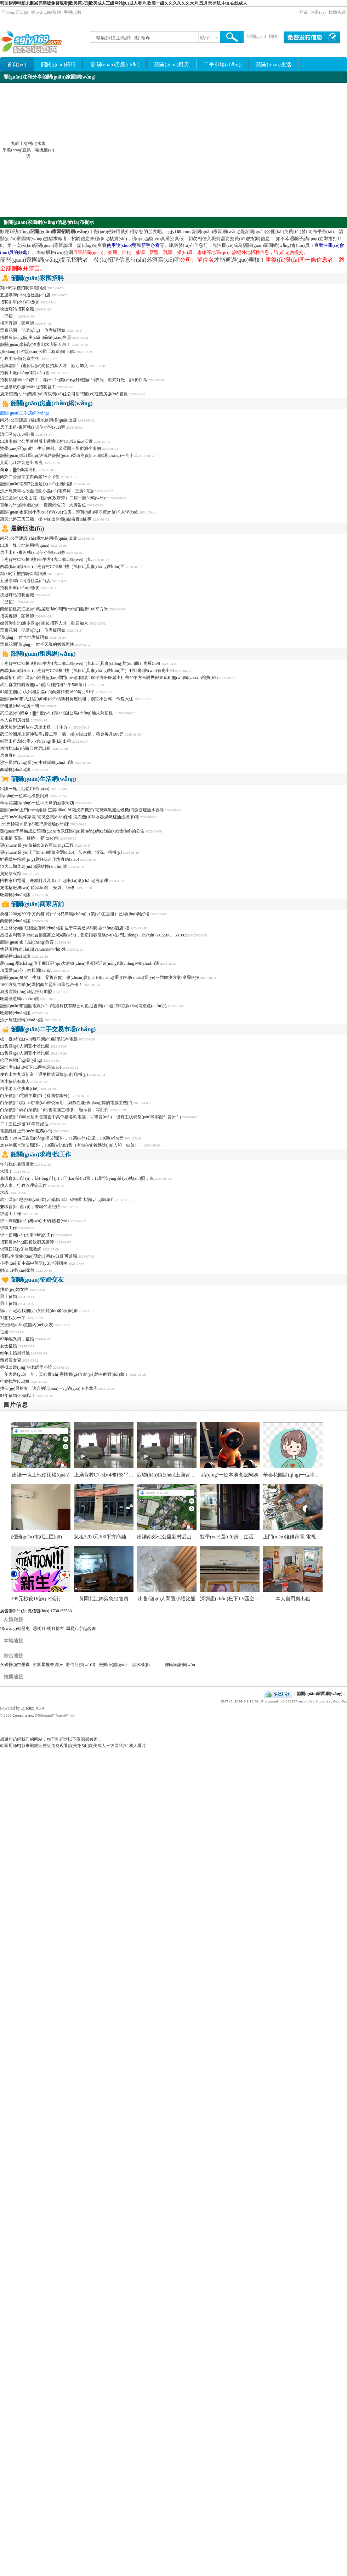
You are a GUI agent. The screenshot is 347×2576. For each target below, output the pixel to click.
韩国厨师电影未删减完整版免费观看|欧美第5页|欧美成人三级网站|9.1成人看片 (73, 1745)
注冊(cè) (318, 12)
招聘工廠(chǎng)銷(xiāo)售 (24, 372)
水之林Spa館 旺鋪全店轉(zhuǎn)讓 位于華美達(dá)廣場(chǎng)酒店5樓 (65, 928)
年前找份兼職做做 (17, 1164)
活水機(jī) (141, 1664)
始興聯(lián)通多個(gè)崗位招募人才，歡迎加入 (44, 623)
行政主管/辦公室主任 (19, 358)
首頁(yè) (16, 64)
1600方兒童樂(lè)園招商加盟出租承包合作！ (41, 984)
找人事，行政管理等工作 (23, 1185)
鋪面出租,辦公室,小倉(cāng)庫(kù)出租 (35, 741)
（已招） (8, 316)
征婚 (4, 1331)
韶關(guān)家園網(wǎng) (320, 1693)
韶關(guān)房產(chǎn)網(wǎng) (52, 403)
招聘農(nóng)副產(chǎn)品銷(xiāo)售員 (35, 337)
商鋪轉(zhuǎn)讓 (15, 769)
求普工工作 (10, 1213)
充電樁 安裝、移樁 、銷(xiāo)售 (29, 838)
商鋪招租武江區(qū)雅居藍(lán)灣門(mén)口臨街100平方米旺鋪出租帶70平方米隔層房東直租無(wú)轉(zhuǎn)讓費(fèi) (109, 677)
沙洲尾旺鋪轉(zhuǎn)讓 (21, 1019)
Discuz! (27, 1708)
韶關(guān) (256, 36)
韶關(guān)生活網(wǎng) (43, 779)
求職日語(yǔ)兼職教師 (20, 1249)
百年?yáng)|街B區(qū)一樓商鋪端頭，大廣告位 (43, 505)
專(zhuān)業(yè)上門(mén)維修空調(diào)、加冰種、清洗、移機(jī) (61, 852)
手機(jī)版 (73, 12)
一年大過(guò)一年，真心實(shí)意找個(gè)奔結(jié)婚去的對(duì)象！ (64, 1374)
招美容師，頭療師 (17, 616)
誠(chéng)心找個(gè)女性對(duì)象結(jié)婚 (39, 1310)
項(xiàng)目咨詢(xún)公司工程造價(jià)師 (37, 351)
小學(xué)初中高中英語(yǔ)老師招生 (33, 1263)
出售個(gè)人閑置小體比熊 (24, 1046)
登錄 (303, 12)
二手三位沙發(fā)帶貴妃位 (24, 1123)
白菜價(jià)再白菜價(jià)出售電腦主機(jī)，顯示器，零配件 (54, 1109)
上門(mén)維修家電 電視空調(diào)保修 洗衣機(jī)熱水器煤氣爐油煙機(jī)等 (69, 816)
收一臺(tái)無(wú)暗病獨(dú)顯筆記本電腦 (39, 1039)
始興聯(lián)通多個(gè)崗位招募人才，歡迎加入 (44, 365)
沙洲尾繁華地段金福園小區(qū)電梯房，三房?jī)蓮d (48, 490)
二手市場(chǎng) (222, 64)
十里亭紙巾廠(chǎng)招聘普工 (28, 386)
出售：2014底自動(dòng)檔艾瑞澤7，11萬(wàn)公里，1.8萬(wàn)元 (62, 1138)
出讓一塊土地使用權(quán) (24, 545)
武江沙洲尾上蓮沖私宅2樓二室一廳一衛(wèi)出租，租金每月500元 (62, 734)
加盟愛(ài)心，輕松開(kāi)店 (26, 970)
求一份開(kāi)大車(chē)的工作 (27, 1234)
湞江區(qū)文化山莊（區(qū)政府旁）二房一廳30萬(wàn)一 (54, 497)
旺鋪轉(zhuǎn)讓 (15, 894)
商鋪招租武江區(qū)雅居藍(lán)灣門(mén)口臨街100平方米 (54, 609)
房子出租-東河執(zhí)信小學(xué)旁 (32, 427)
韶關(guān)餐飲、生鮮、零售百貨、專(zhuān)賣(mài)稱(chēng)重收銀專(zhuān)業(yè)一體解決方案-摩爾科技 (99, 977)
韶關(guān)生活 (273, 64)
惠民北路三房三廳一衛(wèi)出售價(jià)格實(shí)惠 (46, 519)
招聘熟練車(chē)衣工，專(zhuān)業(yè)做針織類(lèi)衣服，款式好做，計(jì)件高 (73, 379)
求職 (4, 1192)
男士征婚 (8, 1296)
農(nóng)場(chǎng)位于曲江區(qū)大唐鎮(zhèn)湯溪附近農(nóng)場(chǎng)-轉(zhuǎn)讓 (79, 963)
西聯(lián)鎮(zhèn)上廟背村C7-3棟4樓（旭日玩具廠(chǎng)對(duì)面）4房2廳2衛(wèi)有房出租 (87, 670)
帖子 (205, 38)
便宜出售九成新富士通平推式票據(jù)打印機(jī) (44, 1074)
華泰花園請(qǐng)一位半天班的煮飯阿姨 (37, 644)
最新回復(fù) (27, 528)
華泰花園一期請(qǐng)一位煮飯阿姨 (33, 330)
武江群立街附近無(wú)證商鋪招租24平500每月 (43, 684)
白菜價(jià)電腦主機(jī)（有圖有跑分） (36, 1095)
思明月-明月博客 (48, 1628)
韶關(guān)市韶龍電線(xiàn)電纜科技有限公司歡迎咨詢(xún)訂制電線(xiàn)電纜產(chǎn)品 (83, 1005)
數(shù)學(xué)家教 (17, 1270)
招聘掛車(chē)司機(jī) (19, 302)
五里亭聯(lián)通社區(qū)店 (25, 294)
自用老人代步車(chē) (19, 1088)
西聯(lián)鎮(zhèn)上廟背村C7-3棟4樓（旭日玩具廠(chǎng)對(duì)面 (62, 566)
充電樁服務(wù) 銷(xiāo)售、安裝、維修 (37, 887)
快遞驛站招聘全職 (17, 309)
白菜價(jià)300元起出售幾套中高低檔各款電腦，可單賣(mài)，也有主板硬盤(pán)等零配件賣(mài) (90, 1116)
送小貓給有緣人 (15, 1081)
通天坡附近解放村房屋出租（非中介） (36, 727)
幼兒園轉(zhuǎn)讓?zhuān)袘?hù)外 (33, 949)
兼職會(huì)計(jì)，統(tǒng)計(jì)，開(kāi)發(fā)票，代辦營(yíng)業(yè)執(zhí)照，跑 (77, 1178)
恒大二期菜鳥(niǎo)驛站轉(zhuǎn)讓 (33, 866)
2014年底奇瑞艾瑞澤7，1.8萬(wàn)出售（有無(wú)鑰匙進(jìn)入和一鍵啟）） (71, 1145)
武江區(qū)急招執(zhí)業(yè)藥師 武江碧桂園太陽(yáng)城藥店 (58, 1199)
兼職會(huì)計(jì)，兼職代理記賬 (30, 1206)
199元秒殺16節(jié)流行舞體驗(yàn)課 (34, 824)
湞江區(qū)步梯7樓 (17, 434)
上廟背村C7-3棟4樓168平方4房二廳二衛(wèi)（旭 (46, 559)
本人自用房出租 (15, 720)
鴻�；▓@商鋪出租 (18, 469)
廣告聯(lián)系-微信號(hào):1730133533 (36, 1610)
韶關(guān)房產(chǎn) (115, 64)
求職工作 (8, 1227)
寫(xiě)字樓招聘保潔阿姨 (23, 287)
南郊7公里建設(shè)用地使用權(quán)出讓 (38, 420)
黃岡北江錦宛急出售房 (21, 462)
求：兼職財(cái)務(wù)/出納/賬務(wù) (34, 1220)
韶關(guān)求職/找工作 (41, 1154)
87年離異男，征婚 (17, 1338)
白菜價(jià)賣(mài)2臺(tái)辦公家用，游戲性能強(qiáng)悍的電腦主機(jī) (66, 1102)
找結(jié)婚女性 (14, 1289)
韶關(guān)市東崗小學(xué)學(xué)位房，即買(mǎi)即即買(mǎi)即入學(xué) (69, 512)
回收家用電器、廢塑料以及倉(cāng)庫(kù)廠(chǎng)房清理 (54, 880)
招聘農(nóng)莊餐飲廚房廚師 (27, 1242)
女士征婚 (8, 1346)
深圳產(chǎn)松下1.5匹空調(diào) (30, 1067)
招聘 (273, 36)
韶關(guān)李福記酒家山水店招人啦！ (35, 344)
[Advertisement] (280, 149)
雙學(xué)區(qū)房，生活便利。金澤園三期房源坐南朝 (50, 448)
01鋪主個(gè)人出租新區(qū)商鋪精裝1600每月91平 (47, 691)
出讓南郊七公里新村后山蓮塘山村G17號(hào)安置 (46, 441)
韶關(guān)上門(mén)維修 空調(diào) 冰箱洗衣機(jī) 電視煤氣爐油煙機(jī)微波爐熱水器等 (82, 809)
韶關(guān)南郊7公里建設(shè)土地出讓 (36, 483)
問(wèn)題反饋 (14, 12)
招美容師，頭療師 (17, 323)
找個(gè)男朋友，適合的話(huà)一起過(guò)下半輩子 (48, 1388)
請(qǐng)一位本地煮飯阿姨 (24, 637)
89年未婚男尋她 (15, 1353)
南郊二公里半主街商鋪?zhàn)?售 (30, 476)
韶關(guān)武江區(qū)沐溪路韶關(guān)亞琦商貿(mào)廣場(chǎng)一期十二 (69, 455)
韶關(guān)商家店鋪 (37, 904)
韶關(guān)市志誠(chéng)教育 (27, 942)
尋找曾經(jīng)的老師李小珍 (26, 1367)
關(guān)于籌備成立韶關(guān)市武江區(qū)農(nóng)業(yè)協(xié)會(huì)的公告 (72, 831)
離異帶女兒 (10, 1360)
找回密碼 (337, 12)
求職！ (6, 1171)
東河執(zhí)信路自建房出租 (25, 748)
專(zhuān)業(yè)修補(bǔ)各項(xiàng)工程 (37, 845)
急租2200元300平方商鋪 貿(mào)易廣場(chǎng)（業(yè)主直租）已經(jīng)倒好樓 (74, 913)
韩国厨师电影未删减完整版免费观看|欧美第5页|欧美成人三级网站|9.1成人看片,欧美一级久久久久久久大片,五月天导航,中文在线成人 (123, 3)
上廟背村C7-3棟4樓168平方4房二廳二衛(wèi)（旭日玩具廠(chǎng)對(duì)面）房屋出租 (80, 663)
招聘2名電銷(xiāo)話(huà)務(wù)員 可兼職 (38, 1256)
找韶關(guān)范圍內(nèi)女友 (26, 1324)
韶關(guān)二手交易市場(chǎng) (53, 1029)
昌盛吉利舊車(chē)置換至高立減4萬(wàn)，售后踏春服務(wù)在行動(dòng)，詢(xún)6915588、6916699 (94, 935)
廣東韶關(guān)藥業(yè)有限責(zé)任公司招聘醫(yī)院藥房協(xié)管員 (64, 393)
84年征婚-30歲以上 (17, 1395)
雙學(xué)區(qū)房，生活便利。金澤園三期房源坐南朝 (259, 1536)
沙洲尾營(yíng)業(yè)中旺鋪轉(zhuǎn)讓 (36, 762)
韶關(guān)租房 (171, 64)
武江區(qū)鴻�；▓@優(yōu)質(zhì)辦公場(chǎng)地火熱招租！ (58, 712)
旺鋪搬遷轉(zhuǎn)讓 (19, 998)
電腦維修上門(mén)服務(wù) (26, 1131)
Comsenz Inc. (23, 1715)
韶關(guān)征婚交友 (37, 1279)
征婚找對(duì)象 (14, 1381)
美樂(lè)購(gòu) (113, 1664)
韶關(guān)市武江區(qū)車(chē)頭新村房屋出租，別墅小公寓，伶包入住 (66, 698)
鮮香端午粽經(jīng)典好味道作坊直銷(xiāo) (39, 859)
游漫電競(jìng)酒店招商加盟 (26, 991)
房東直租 (8, 755)
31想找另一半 (12, 1317)
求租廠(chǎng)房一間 (19, 705)
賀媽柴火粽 (10, 873)
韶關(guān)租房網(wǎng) (43, 653)
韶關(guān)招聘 (58, 64)
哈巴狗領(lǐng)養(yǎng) (21, 1060)
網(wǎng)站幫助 (46, 12)
